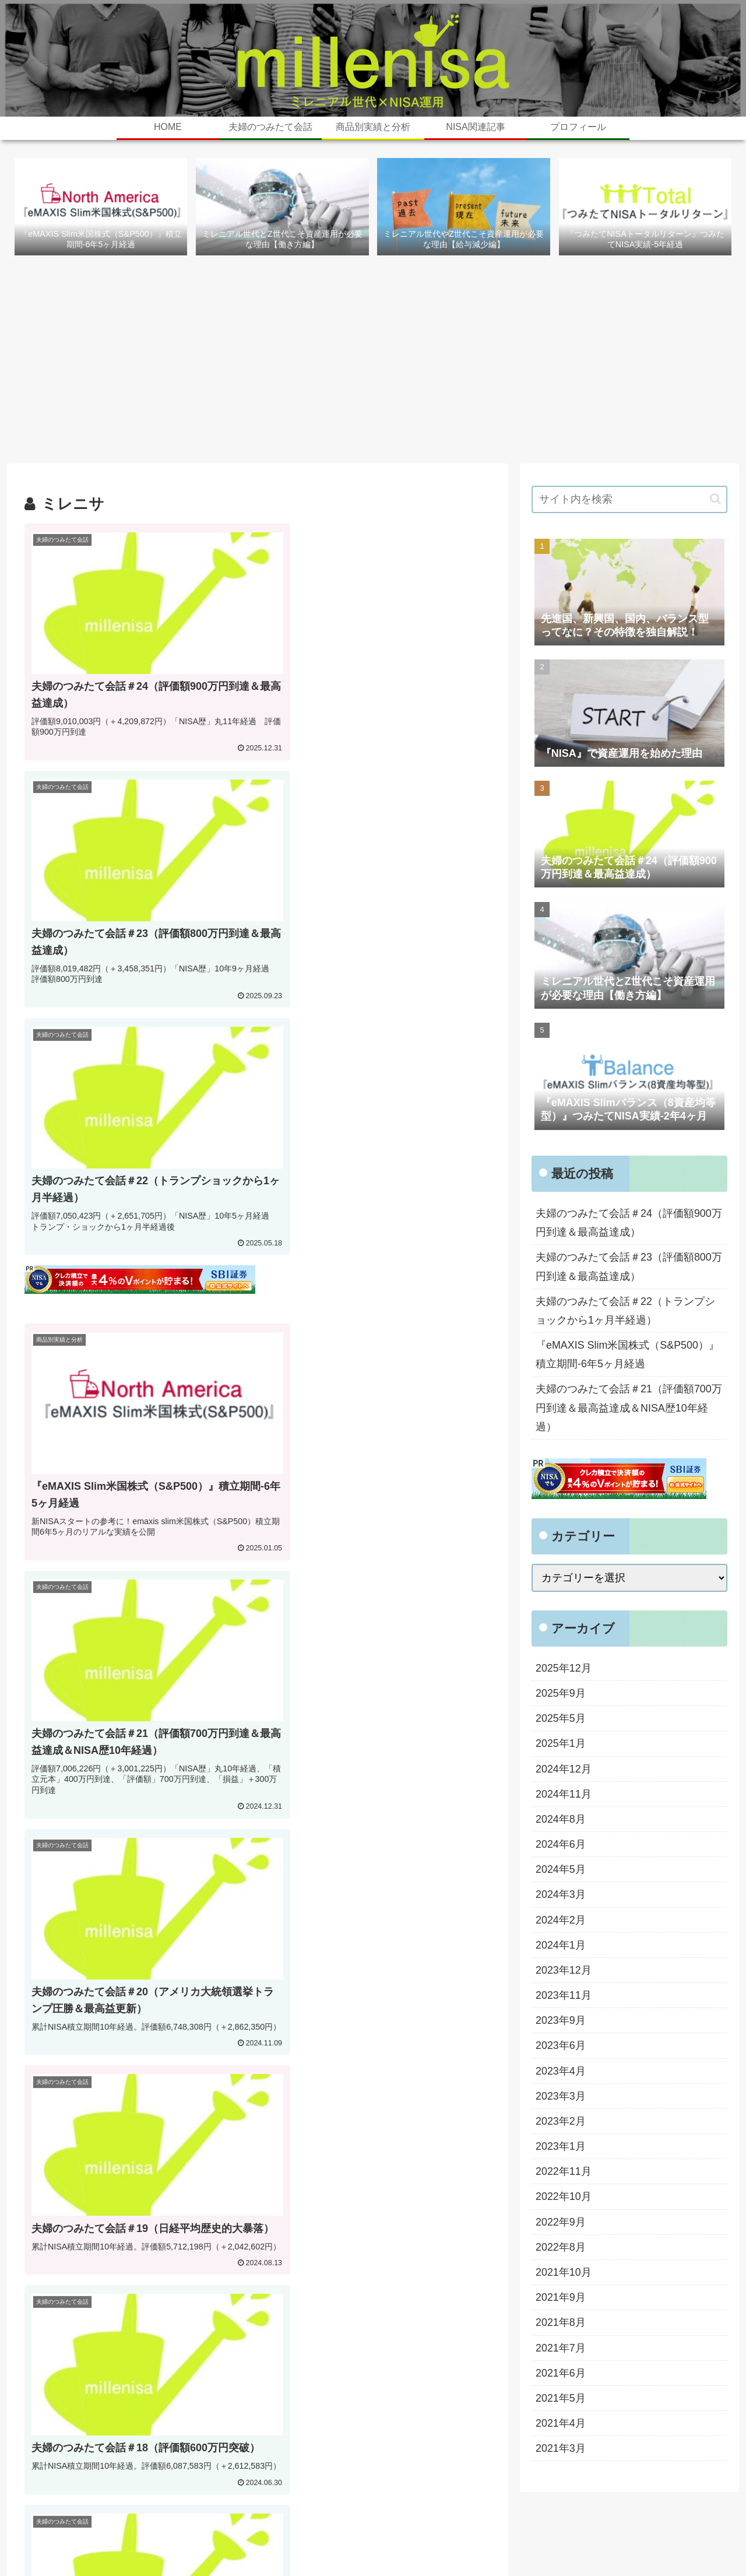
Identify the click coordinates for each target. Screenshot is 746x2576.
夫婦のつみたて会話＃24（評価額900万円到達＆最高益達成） (629, 1223)
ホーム (356, 2540)
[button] (715, 499)
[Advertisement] (373, 363)
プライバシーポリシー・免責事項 (667, 2540)
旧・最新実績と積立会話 (426, 2540)
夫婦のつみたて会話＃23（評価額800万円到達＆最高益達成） (629, 1267)
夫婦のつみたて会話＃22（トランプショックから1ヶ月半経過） (625, 1311)
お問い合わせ (568, 2540)
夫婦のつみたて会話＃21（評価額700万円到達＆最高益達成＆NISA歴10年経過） (629, 1409)
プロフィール (507, 2540)
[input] (629, 500)
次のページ (257, 1940)
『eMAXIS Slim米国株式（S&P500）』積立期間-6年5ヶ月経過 (628, 1355)
